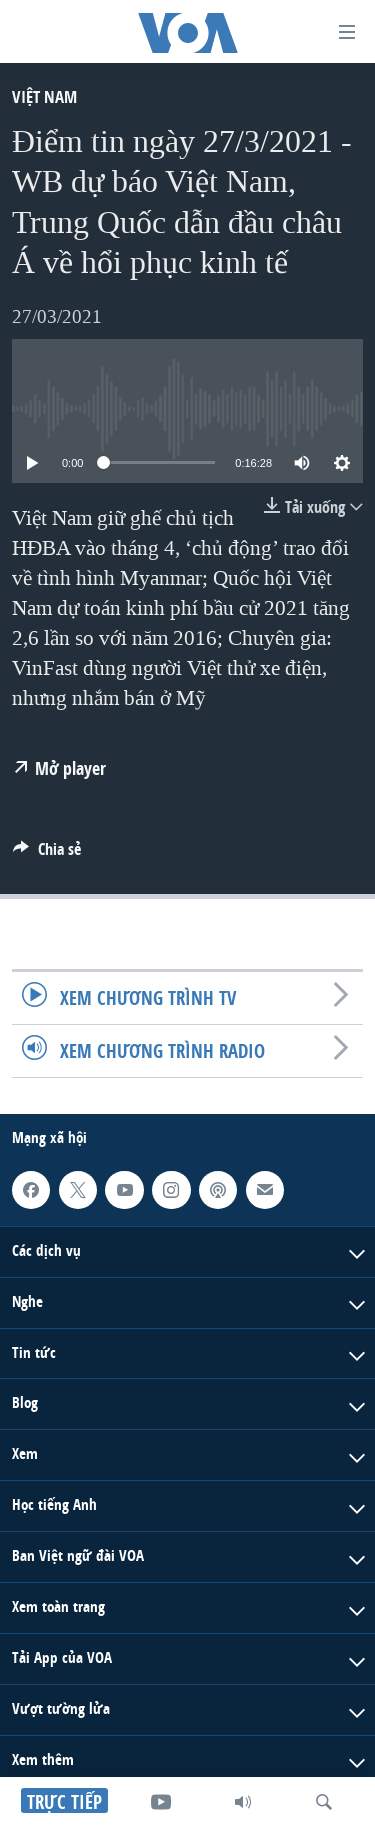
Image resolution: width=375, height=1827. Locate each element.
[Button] (47, 854)
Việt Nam (44, 96)
